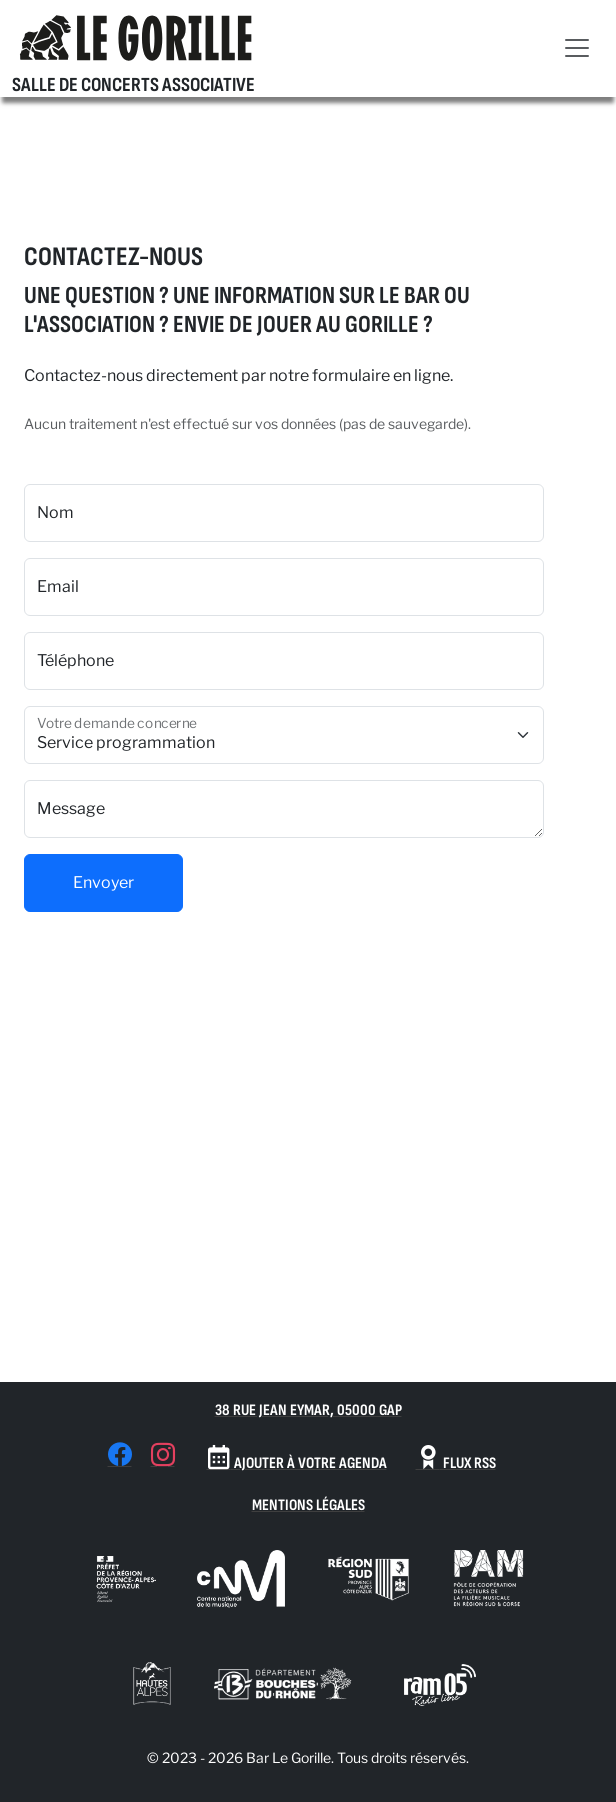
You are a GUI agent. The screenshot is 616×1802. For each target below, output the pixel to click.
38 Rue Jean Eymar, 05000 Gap (308, 1410)
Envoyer (103, 882)
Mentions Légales (308, 1505)
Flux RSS (456, 1459)
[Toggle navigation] (577, 48)
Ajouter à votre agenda (297, 1459)
